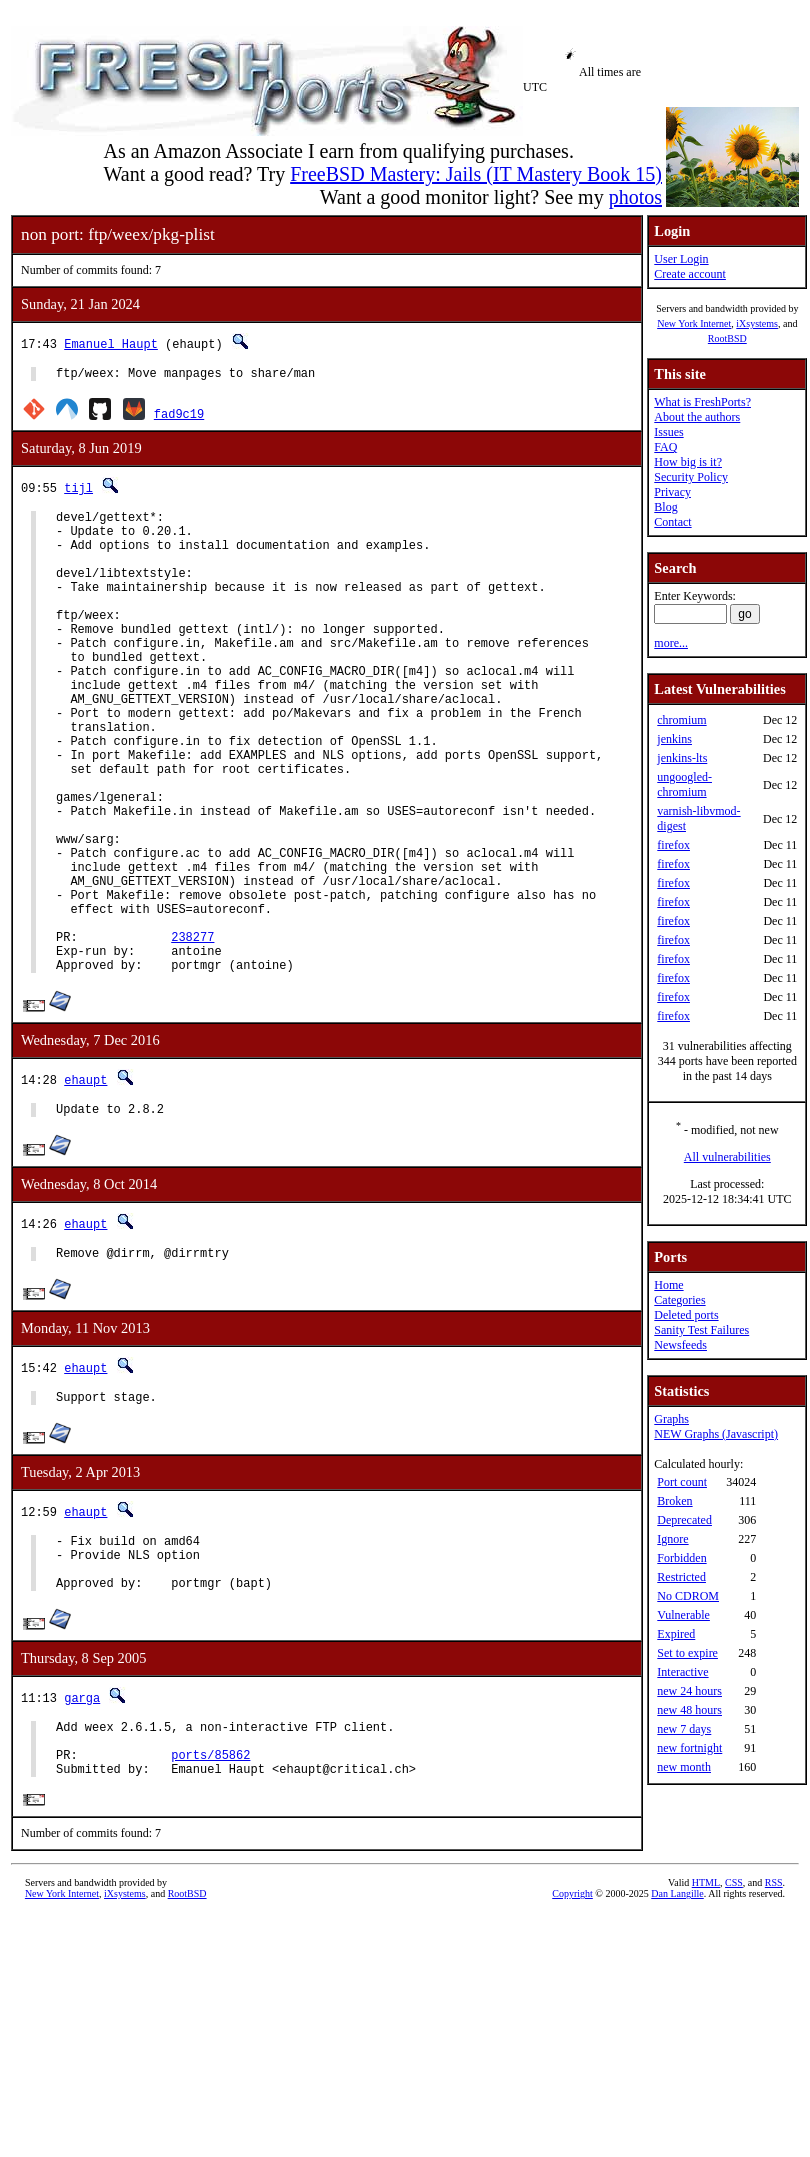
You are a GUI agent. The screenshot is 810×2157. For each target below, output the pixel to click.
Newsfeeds (680, 1345)
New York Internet (694, 323)
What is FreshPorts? (702, 402)
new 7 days (684, 1729)
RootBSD (727, 338)
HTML (706, 2018)
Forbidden (681, 1558)
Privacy (672, 492)
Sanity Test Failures (701, 1330)
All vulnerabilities (727, 1157)
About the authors (697, 417)
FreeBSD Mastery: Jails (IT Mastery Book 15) (476, 174)
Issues (668, 432)
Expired (676, 1634)
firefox (673, 845)
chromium (681, 720)
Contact (672, 522)
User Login (681, 259)
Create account (690, 274)
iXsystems (757, 323)
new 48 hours (689, 1710)
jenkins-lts (682, 758)
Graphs (671, 1419)
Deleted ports (686, 1315)
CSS (734, 2018)
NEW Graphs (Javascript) (716, 1434)
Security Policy (691, 477)
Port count (682, 1482)
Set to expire (687, 1653)
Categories (679, 1300)
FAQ (665, 447)
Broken (674, 1501)
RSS (774, 2018)
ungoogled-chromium (684, 784)
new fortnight (689, 1748)
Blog (665, 507)
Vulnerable (683, 1615)
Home (668, 1285)
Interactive (682, 1672)
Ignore (672, 1539)
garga (82, 1820)
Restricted (681, 1577)
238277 (192, 1032)
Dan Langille (677, 2029)
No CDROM (688, 1596)
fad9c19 (179, 416)
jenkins (674, 739)
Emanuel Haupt (111, 343)
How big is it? (688, 462)
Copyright (572, 2029)
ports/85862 (210, 1886)
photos (635, 197)
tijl (78, 490)
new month (684, 1767)
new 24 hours (689, 1691)
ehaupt (85, 1181)
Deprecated (684, 1520)
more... (671, 643)
